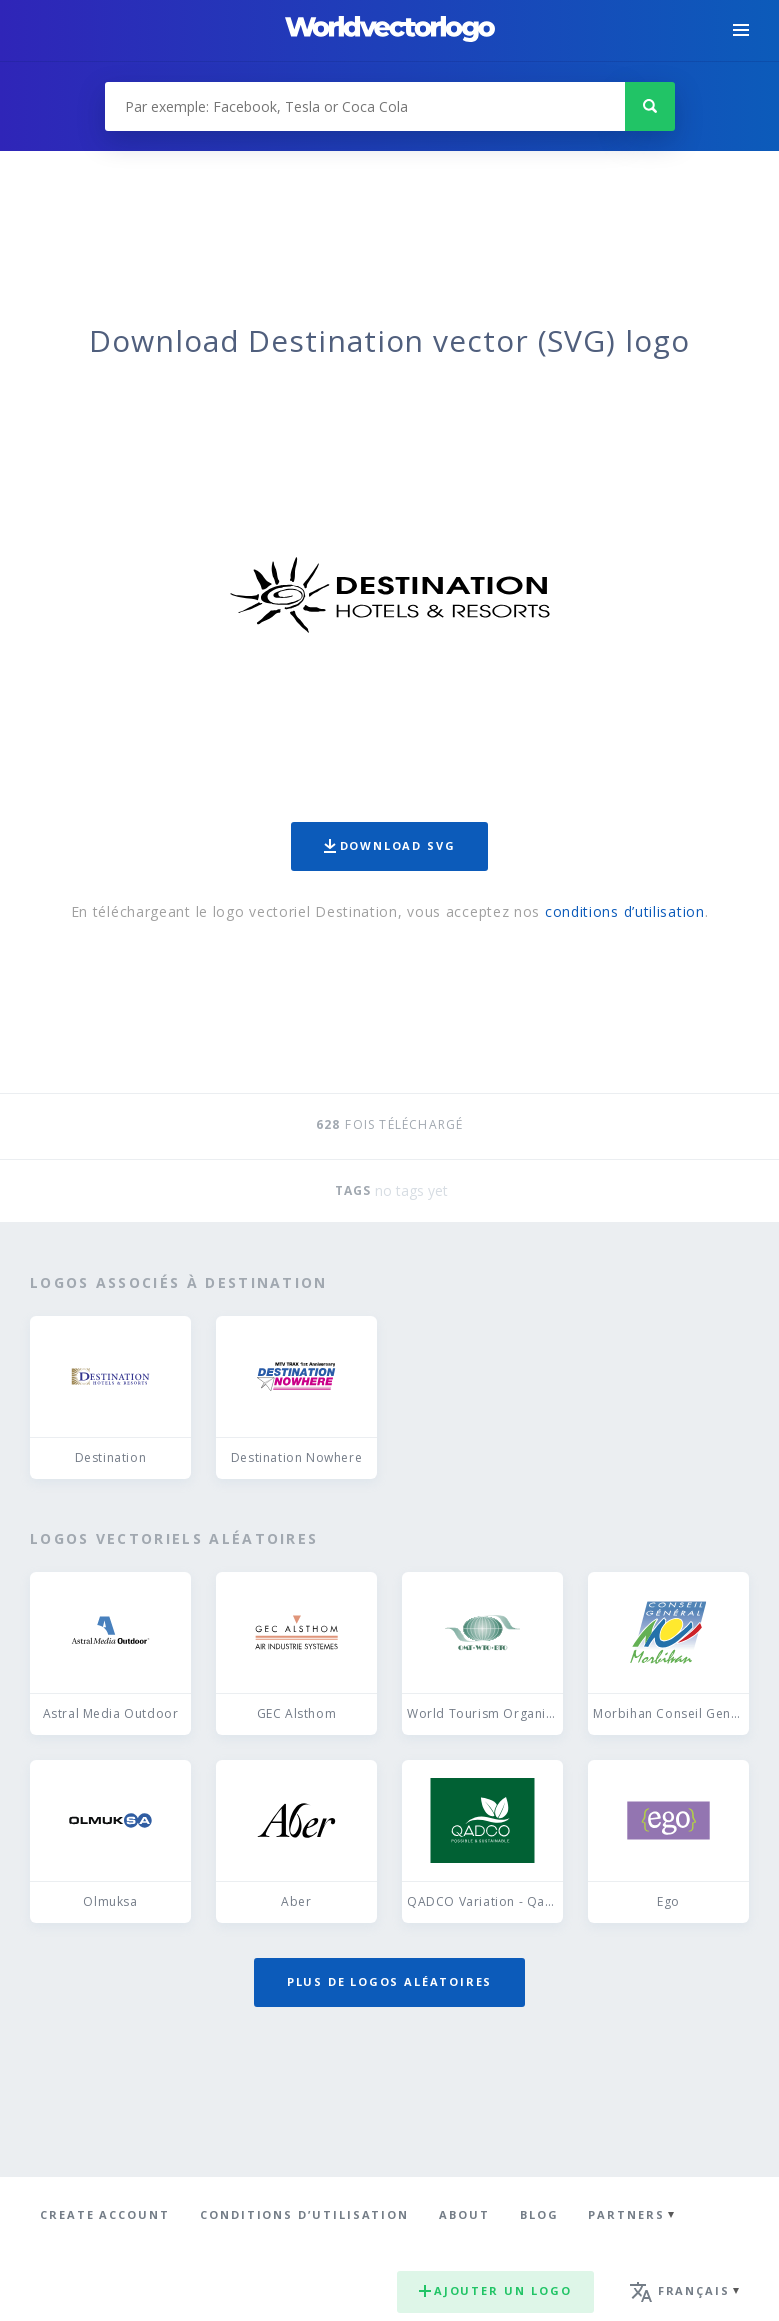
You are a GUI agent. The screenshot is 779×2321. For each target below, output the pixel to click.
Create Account (105, 2214)
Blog (539, 2214)
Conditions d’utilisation (304, 2214)
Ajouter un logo (495, 2290)
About (464, 2214)
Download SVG (390, 845)
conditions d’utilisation (625, 911)
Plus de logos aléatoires (390, 1981)
